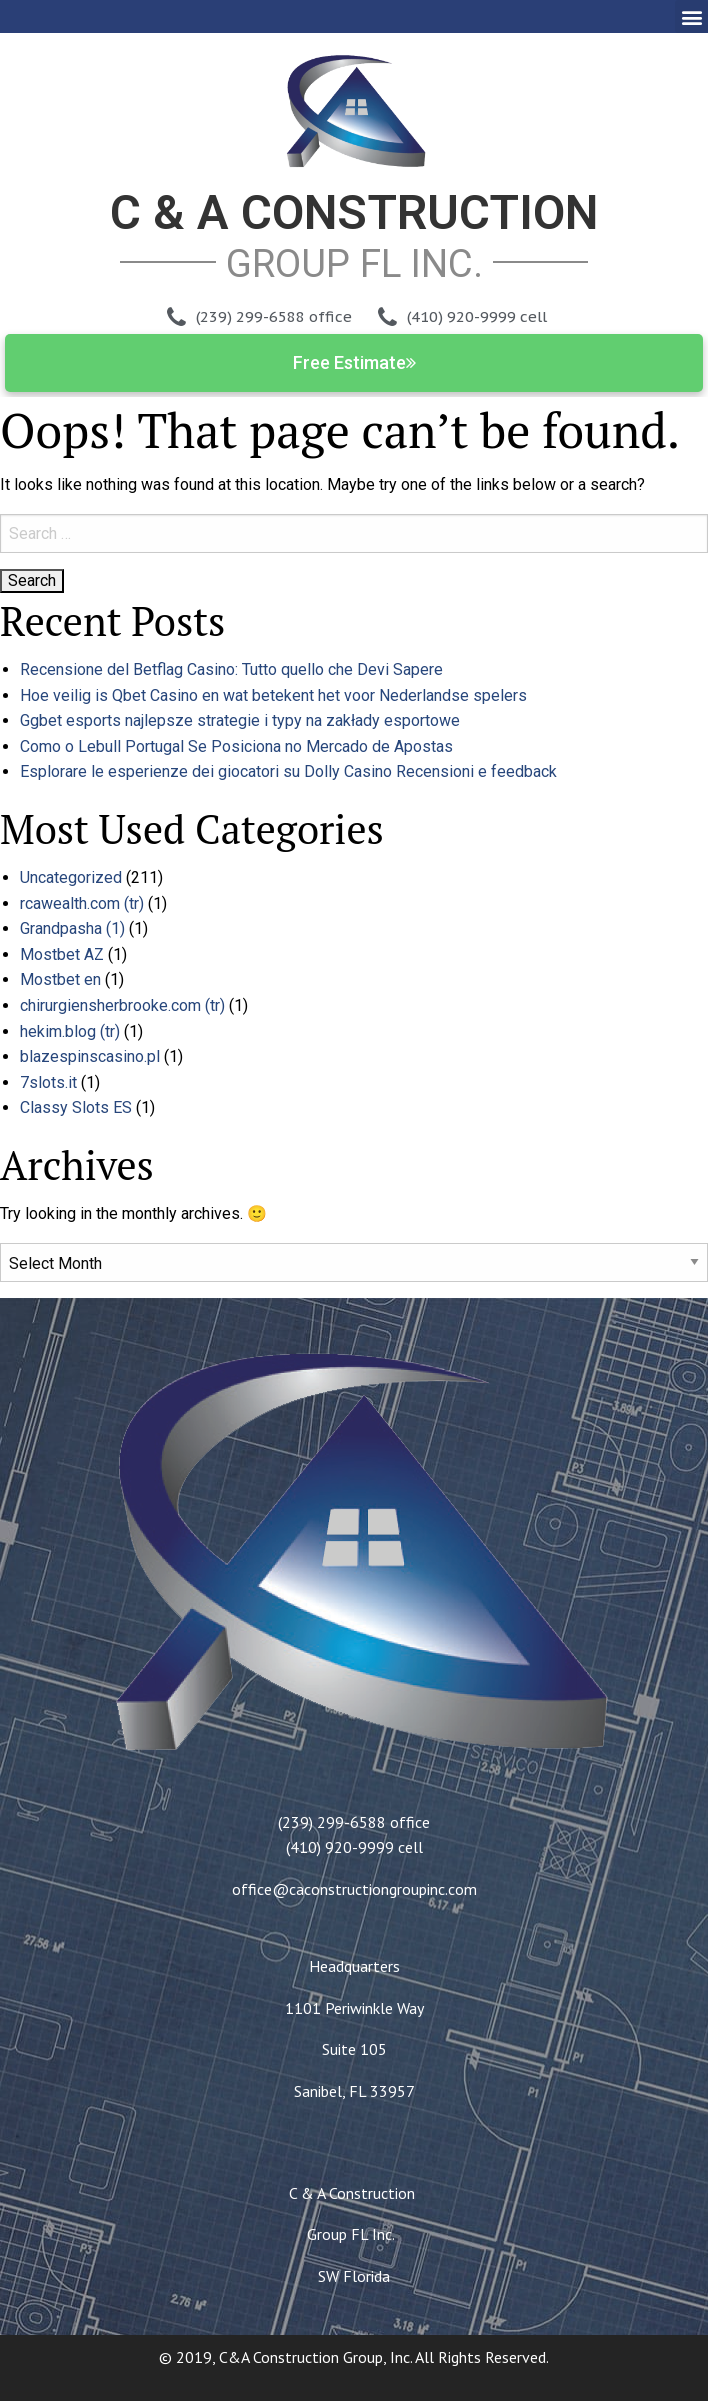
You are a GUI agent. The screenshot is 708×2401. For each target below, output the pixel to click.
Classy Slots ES (76, 1107)
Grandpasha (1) (72, 928)
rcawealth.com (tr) (82, 903)
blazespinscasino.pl (90, 1056)
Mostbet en (60, 979)
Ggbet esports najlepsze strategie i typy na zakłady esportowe (240, 720)
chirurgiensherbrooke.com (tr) (122, 1005)
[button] (691, 16)
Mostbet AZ (62, 954)
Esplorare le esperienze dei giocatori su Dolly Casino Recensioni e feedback (288, 771)
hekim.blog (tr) (70, 1031)
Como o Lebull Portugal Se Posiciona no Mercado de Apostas (236, 746)
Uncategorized (71, 877)
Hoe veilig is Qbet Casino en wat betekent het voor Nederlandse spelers (273, 695)
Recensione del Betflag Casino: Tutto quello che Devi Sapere (231, 669)
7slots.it (48, 1082)
